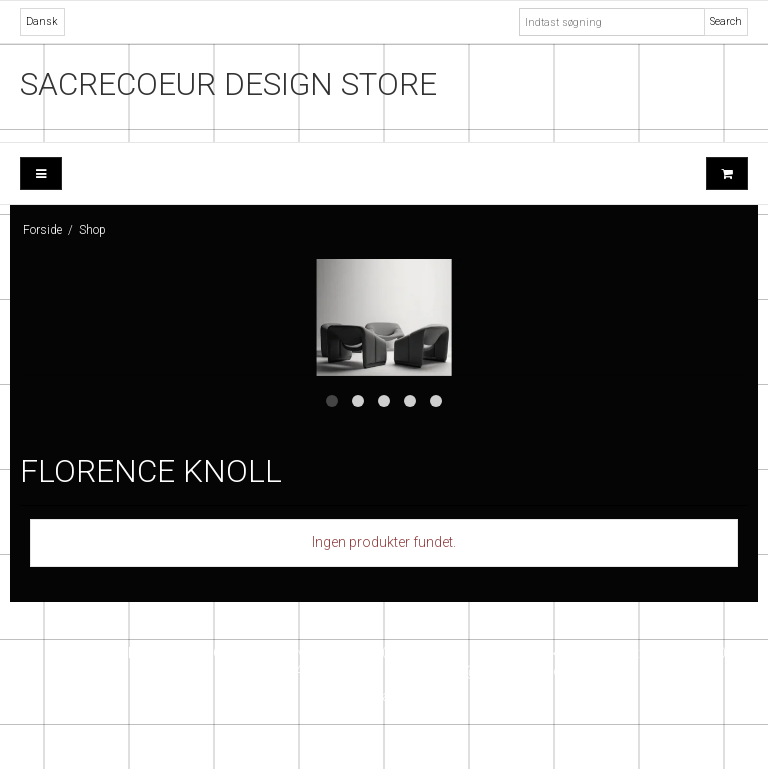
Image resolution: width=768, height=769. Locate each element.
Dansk (42, 21)
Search (726, 21)
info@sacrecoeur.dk (504, 671)
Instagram (384, 696)
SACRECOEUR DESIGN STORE (228, 84)
